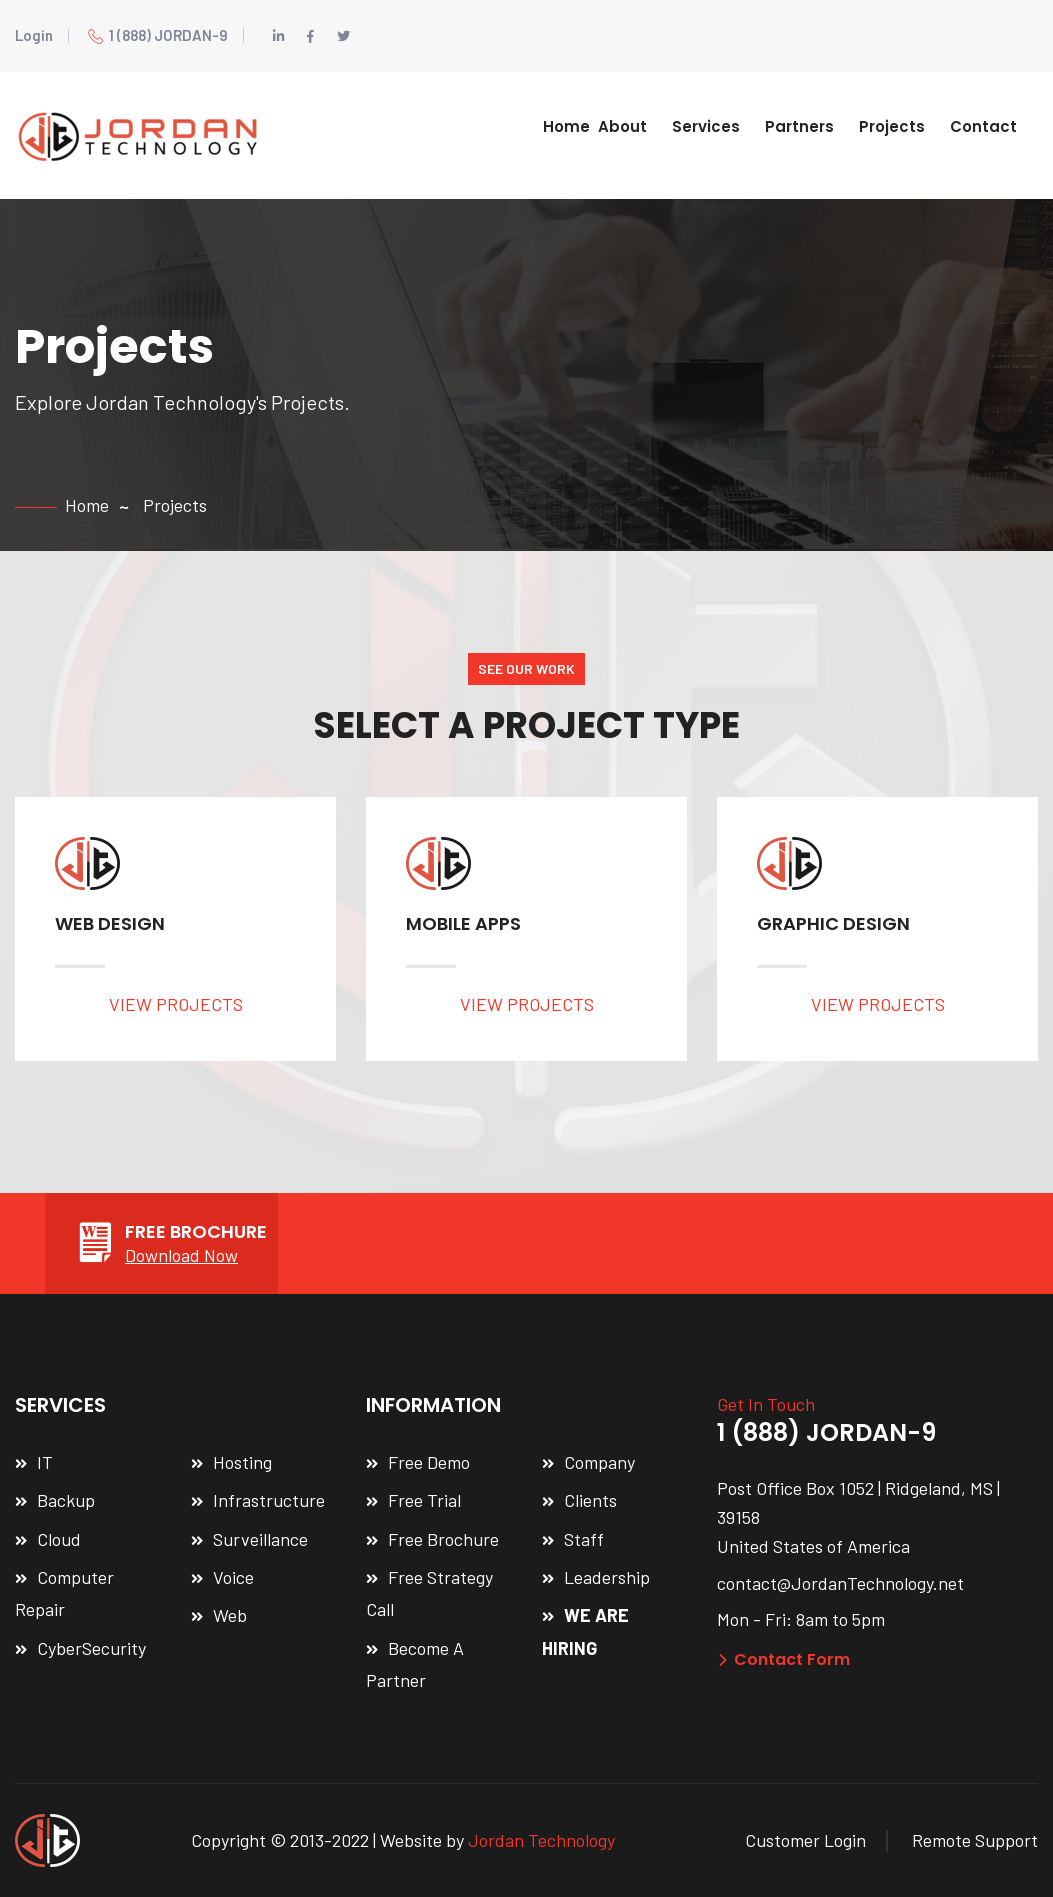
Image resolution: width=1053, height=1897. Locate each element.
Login (34, 35)
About (622, 126)
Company (599, 1462)
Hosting (242, 1462)
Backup (66, 1500)
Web (230, 1615)
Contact (983, 126)
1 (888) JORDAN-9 (158, 35)
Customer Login (805, 1840)
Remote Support (975, 1840)
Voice (233, 1577)
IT (45, 1462)
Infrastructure (269, 1500)
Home (566, 126)
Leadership (607, 1577)
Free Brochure (443, 1539)
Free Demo (429, 1462)
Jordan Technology (541, 1840)
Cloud (59, 1539)
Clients (590, 1500)
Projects (892, 126)
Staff (584, 1539)
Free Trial (424, 1500)
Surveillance (260, 1539)
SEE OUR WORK (526, 668)
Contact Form (783, 1659)
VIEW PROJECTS (176, 1004)
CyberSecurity (91, 1648)
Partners (799, 126)
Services (706, 126)
